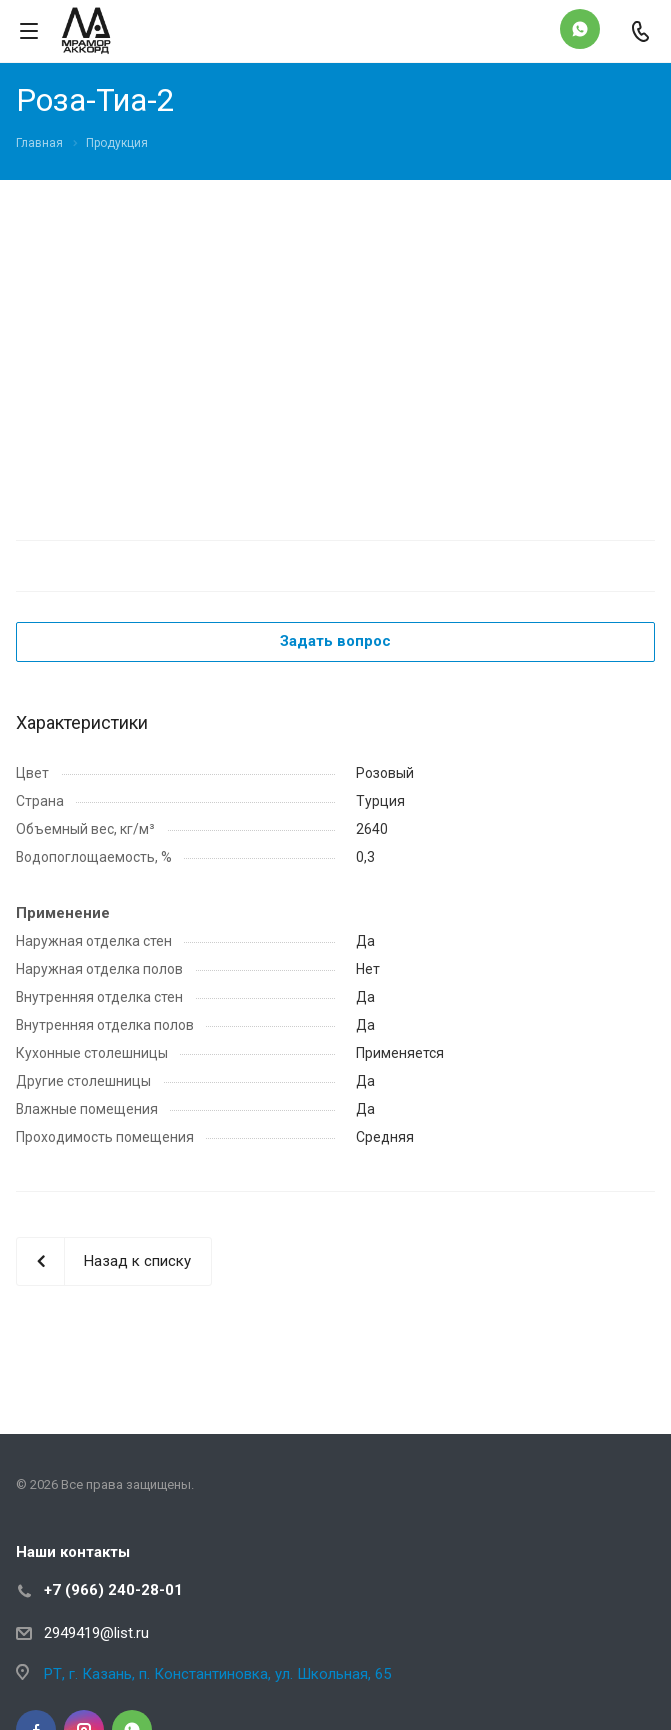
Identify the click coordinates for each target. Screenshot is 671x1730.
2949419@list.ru (96, 1633)
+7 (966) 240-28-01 (113, 1590)
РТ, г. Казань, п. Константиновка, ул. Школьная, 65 (217, 1674)
